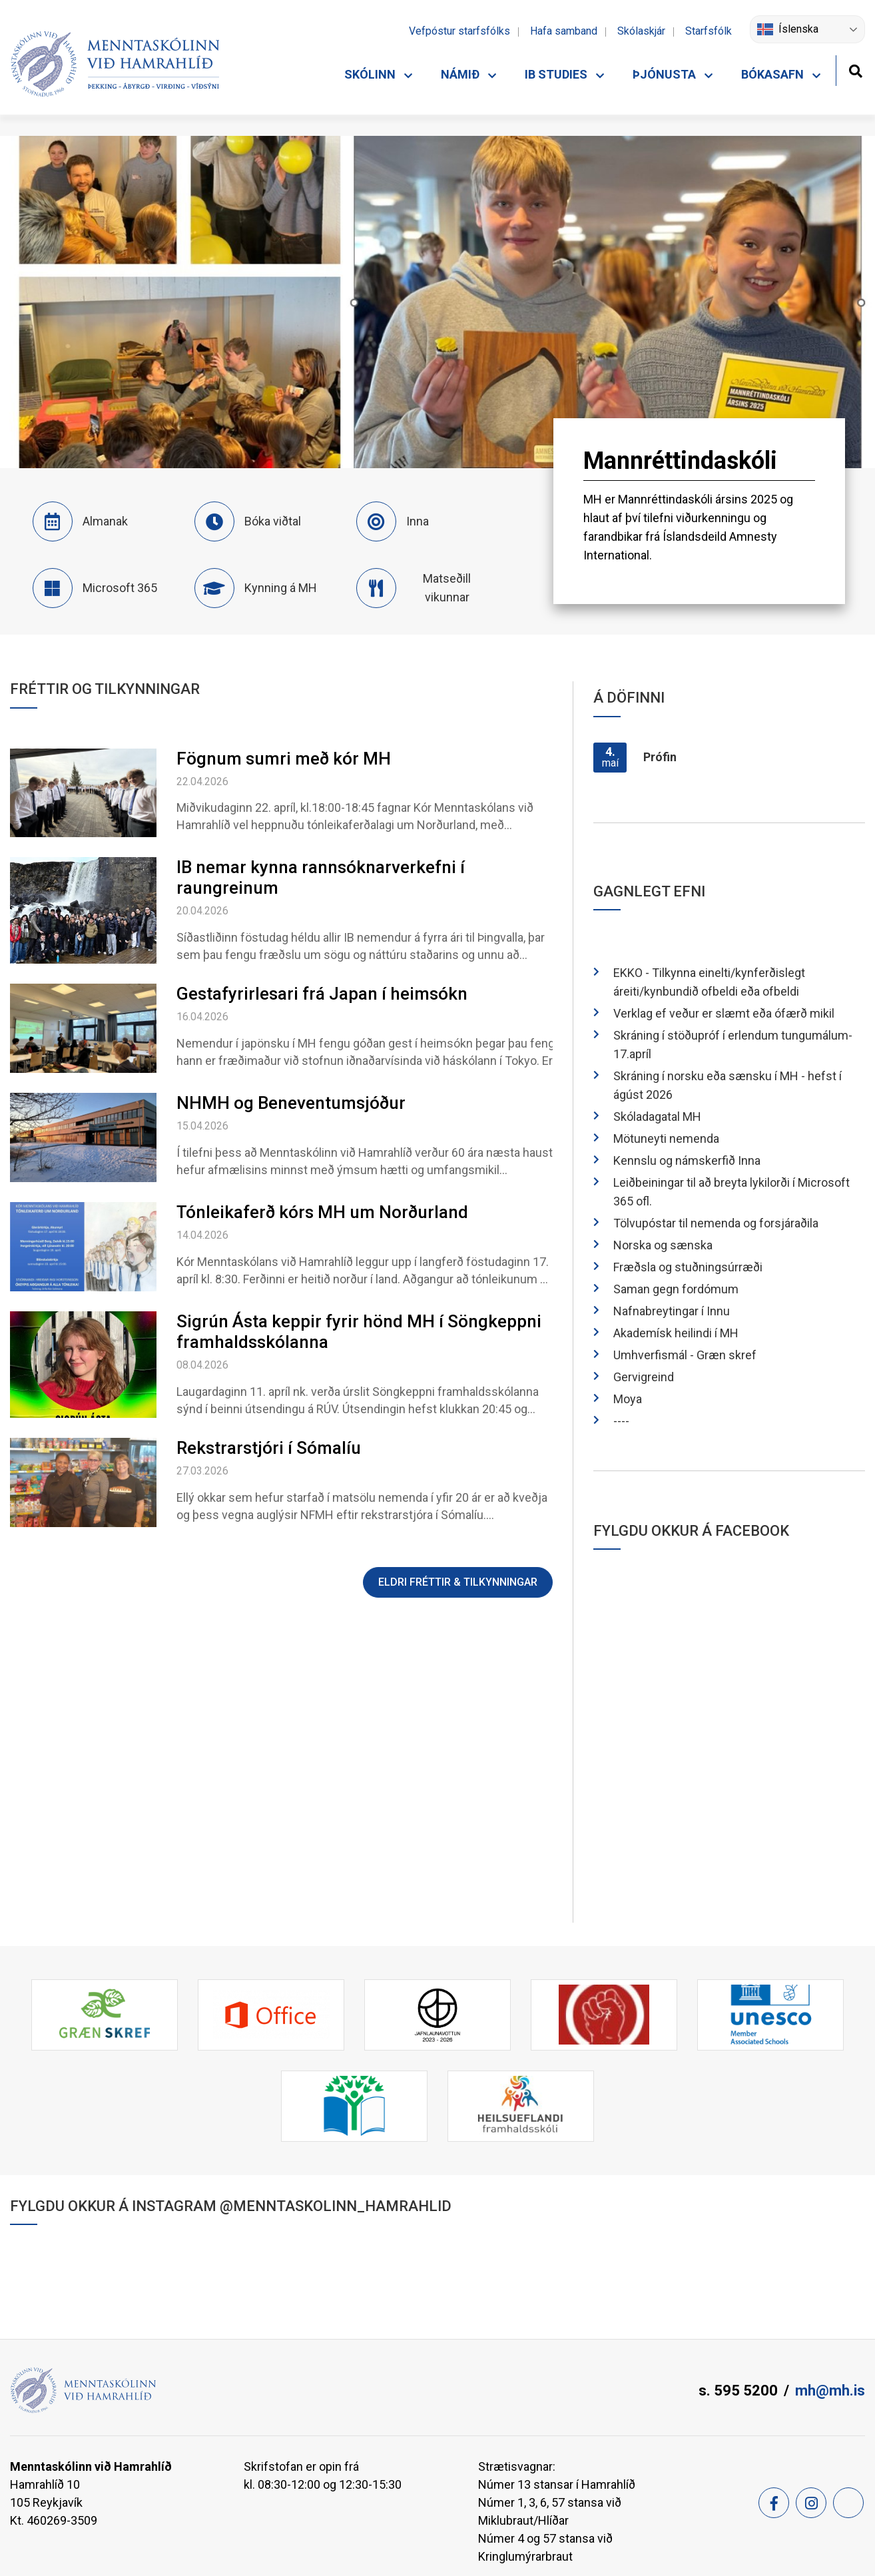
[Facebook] (773, 2502)
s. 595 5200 (738, 2390)
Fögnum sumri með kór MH (283, 759)
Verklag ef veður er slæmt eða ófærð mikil (723, 1013)
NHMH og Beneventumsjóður (291, 1103)
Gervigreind (643, 1377)
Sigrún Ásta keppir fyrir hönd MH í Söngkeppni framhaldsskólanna (358, 1331)
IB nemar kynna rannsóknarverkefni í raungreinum (320, 877)
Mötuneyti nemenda (666, 1138)
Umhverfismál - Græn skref (684, 1355)
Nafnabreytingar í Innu (671, 1311)
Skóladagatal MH (657, 1117)
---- (621, 1421)
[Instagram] (811, 2502)
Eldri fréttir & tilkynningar (457, 1582)
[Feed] (848, 2502)
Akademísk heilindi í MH (675, 1333)
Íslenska (787, 29)
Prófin (660, 757)
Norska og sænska (663, 1245)
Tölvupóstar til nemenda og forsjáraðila (715, 1223)
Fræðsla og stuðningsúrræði (687, 1267)
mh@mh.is (830, 2390)
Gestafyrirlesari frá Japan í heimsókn (321, 994)
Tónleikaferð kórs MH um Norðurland (322, 1212)
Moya (627, 1399)
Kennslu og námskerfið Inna (686, 1160)
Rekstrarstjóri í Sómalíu (268, 1448)
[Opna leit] (855, 69)
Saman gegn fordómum (675, 1289)
